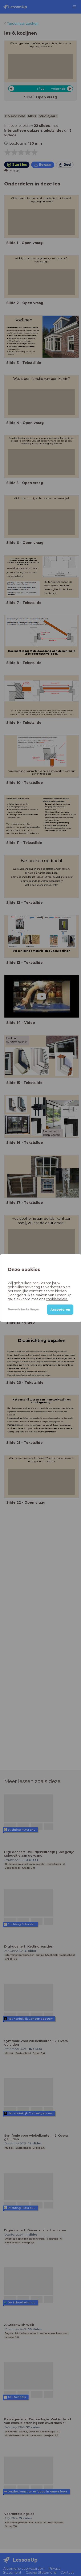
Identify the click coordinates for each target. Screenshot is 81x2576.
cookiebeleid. (57, 1299)
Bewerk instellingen (24, 1309)
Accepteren (60, 1309)
